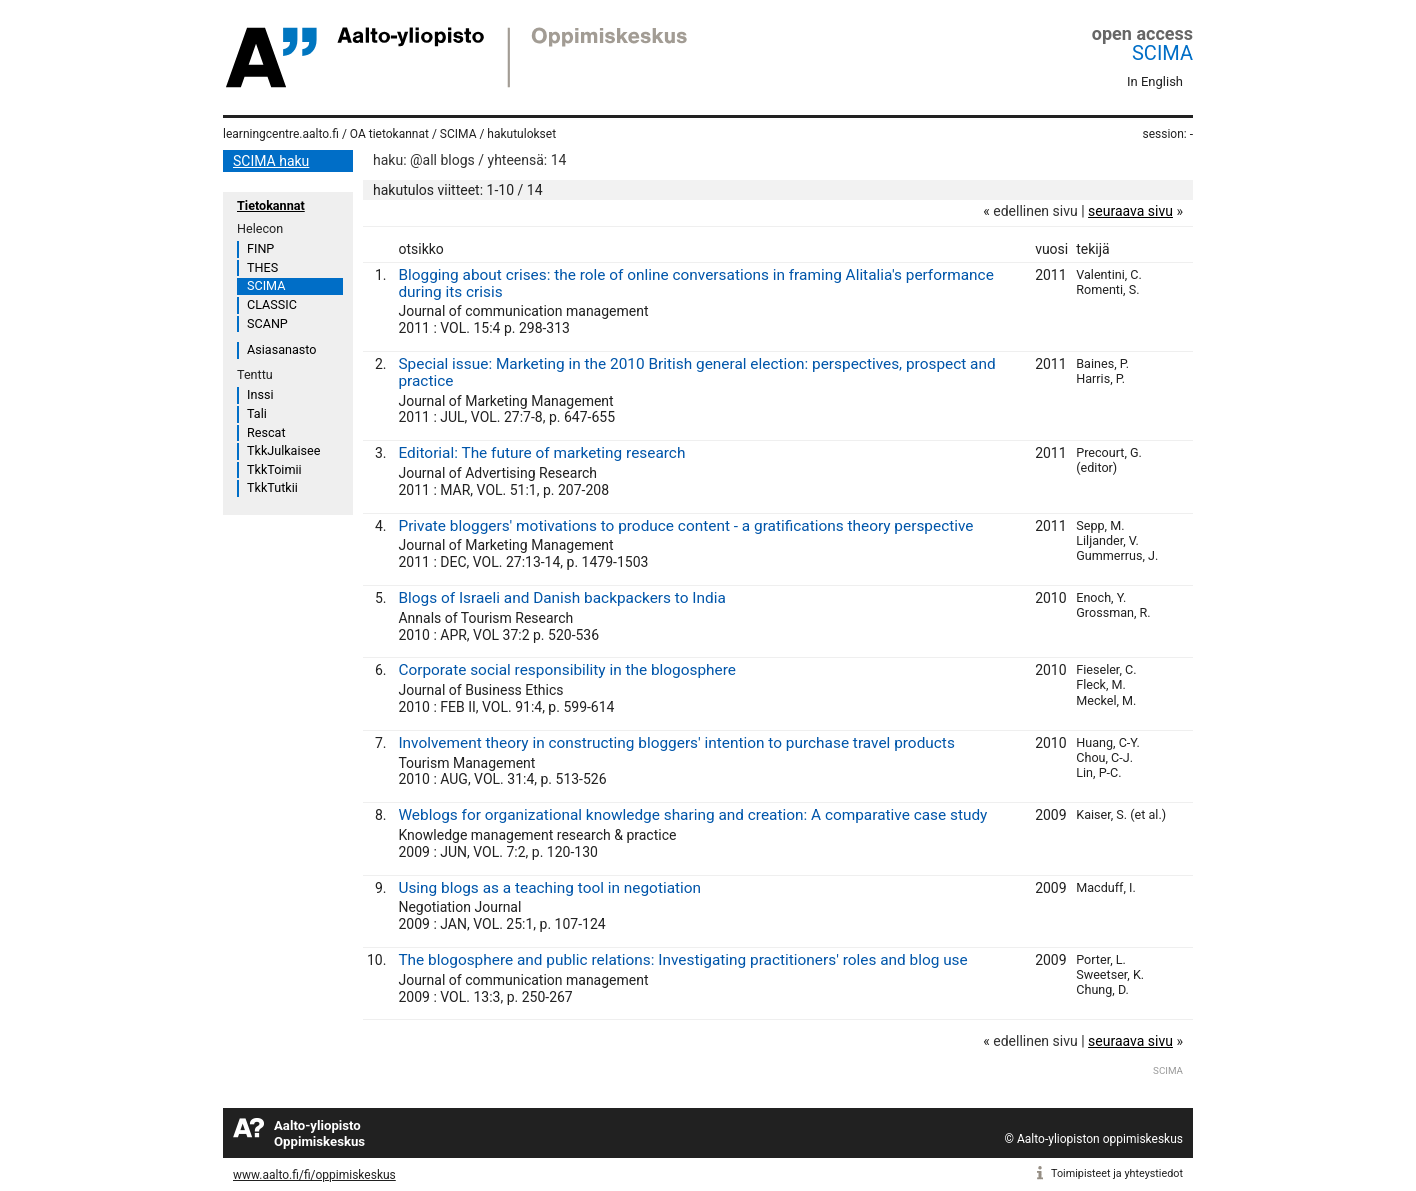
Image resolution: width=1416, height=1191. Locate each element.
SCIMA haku (271, 161)
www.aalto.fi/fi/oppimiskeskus (314, 1175)
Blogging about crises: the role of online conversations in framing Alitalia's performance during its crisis (695, 283)
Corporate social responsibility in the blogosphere (567, 670)
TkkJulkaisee (283, 450)
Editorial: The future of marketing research (541, 453)
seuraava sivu (1130, 211)
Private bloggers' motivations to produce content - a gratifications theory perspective (685, 526)
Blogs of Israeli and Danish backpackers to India (561, 598)
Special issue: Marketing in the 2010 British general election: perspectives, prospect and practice (696, 372)
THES (262, 267)
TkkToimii (274, 469)
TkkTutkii (272, 487)
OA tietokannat (389, 134)
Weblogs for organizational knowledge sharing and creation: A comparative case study (692, 815)
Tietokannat (271, 205)
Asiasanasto (281, 349)
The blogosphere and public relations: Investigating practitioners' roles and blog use (682, 960)
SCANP (267, 323)
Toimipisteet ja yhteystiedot (1117, 1173)
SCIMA (1162, 53)
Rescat (266, 432)
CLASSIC (272, 304)
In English (1155, 81)
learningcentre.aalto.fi (281, 134)
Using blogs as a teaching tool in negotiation (549, 888)
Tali (257, 413)
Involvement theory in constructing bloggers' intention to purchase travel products (676, 743)
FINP (260, 248)
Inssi (260, 394)
